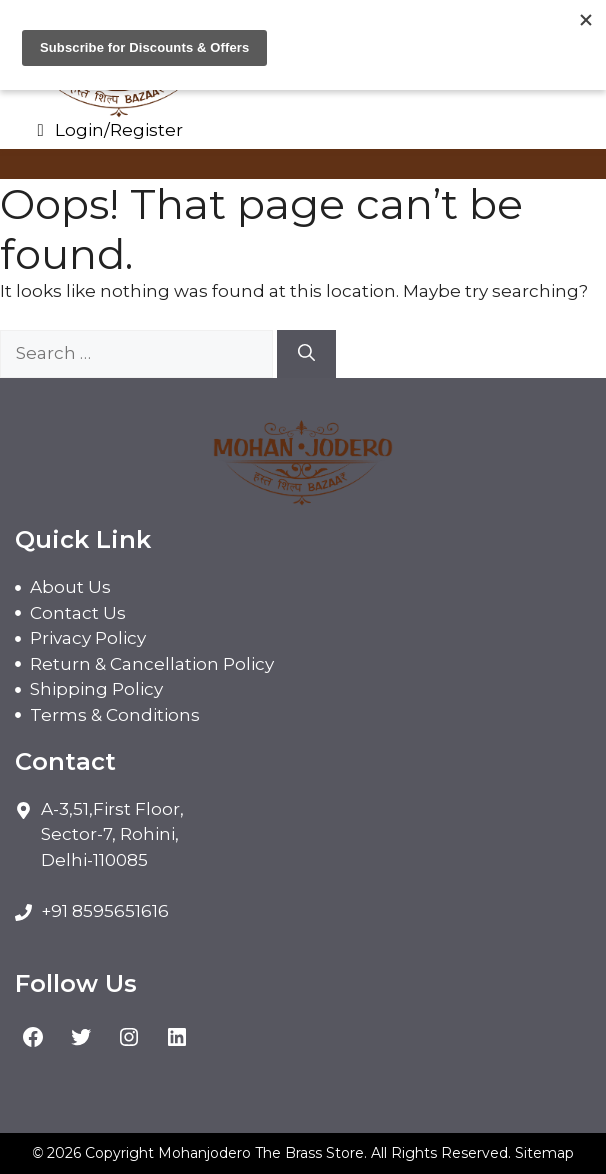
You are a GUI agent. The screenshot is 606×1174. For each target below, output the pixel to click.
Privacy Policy (88, 638)
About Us (70, 587)
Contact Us (78, 613)
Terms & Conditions (115, 715)
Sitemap (544, 1153)
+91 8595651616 (105, 911)
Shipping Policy (96, 689)
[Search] (306, 354)
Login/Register (106, 130)
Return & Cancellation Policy (152, 664)
